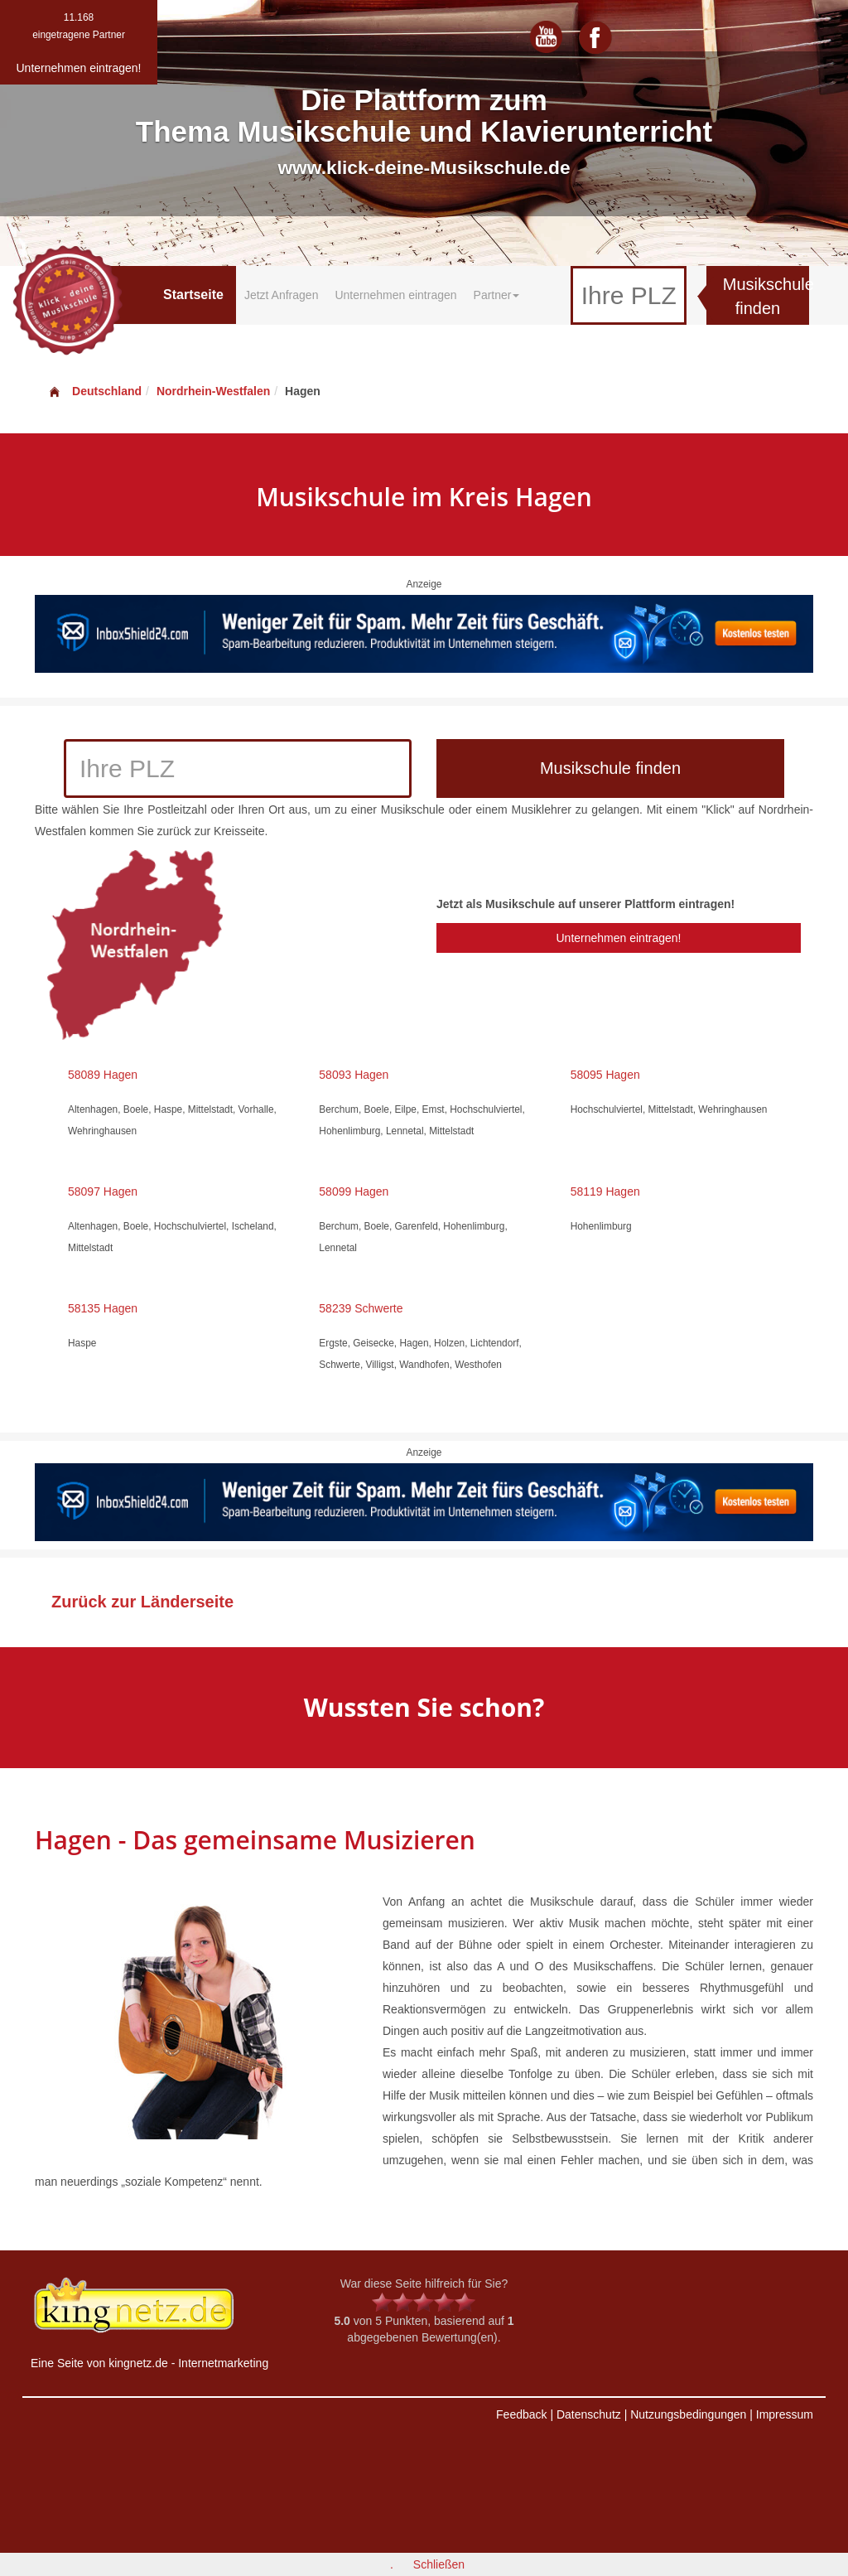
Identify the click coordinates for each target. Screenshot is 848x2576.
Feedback (521, 2414)
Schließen (439, 2564)
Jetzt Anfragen (281, 295)
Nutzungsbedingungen (688, 2414)
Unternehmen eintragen (395, 295)
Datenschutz (588, 2414)
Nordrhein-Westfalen (213, 391)
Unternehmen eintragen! (618, 938)
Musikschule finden (766, 296)
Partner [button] (497, 295)
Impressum (784, 2414)
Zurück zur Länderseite (142, 1601)
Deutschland (94, 391)
